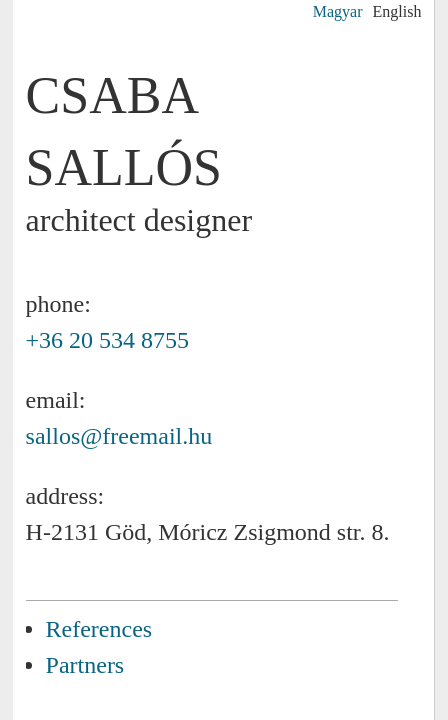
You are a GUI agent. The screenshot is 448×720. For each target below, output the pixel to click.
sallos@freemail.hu (119, 436)
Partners (85, 665)
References (99, 629)
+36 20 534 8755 (108, 340)
